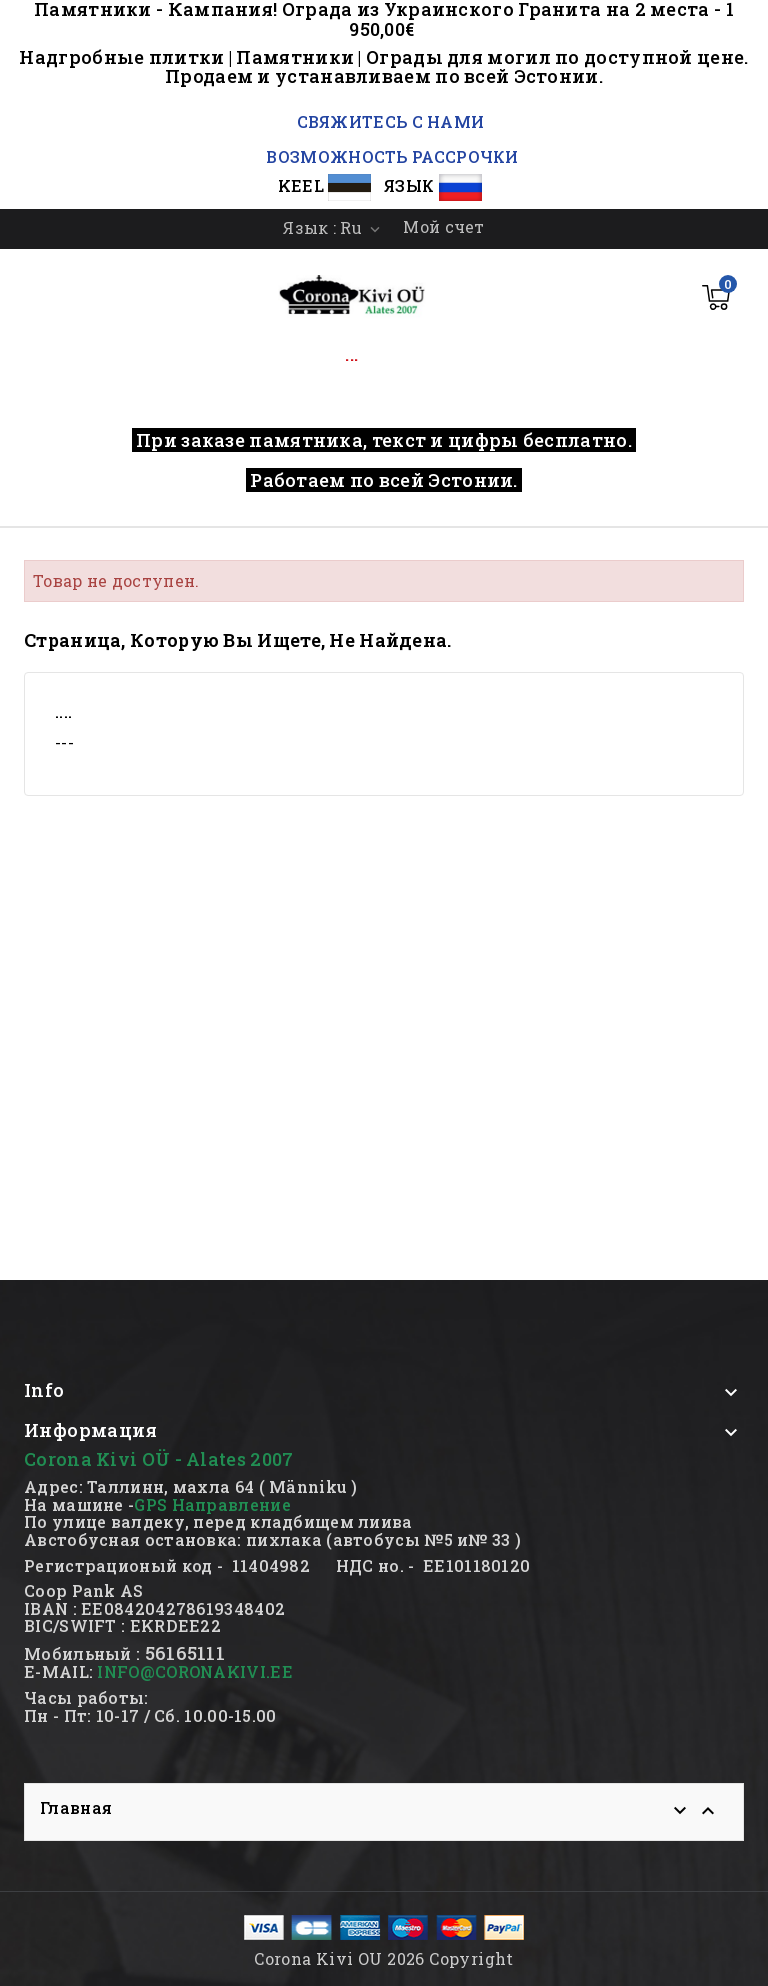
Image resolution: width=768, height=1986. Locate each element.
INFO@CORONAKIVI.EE (194, 1671)
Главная (76, 1807)
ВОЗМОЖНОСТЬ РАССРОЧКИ (392, 156)
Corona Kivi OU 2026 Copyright (384, 1958)
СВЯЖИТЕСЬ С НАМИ (388, 121)
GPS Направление (212, 1504)
